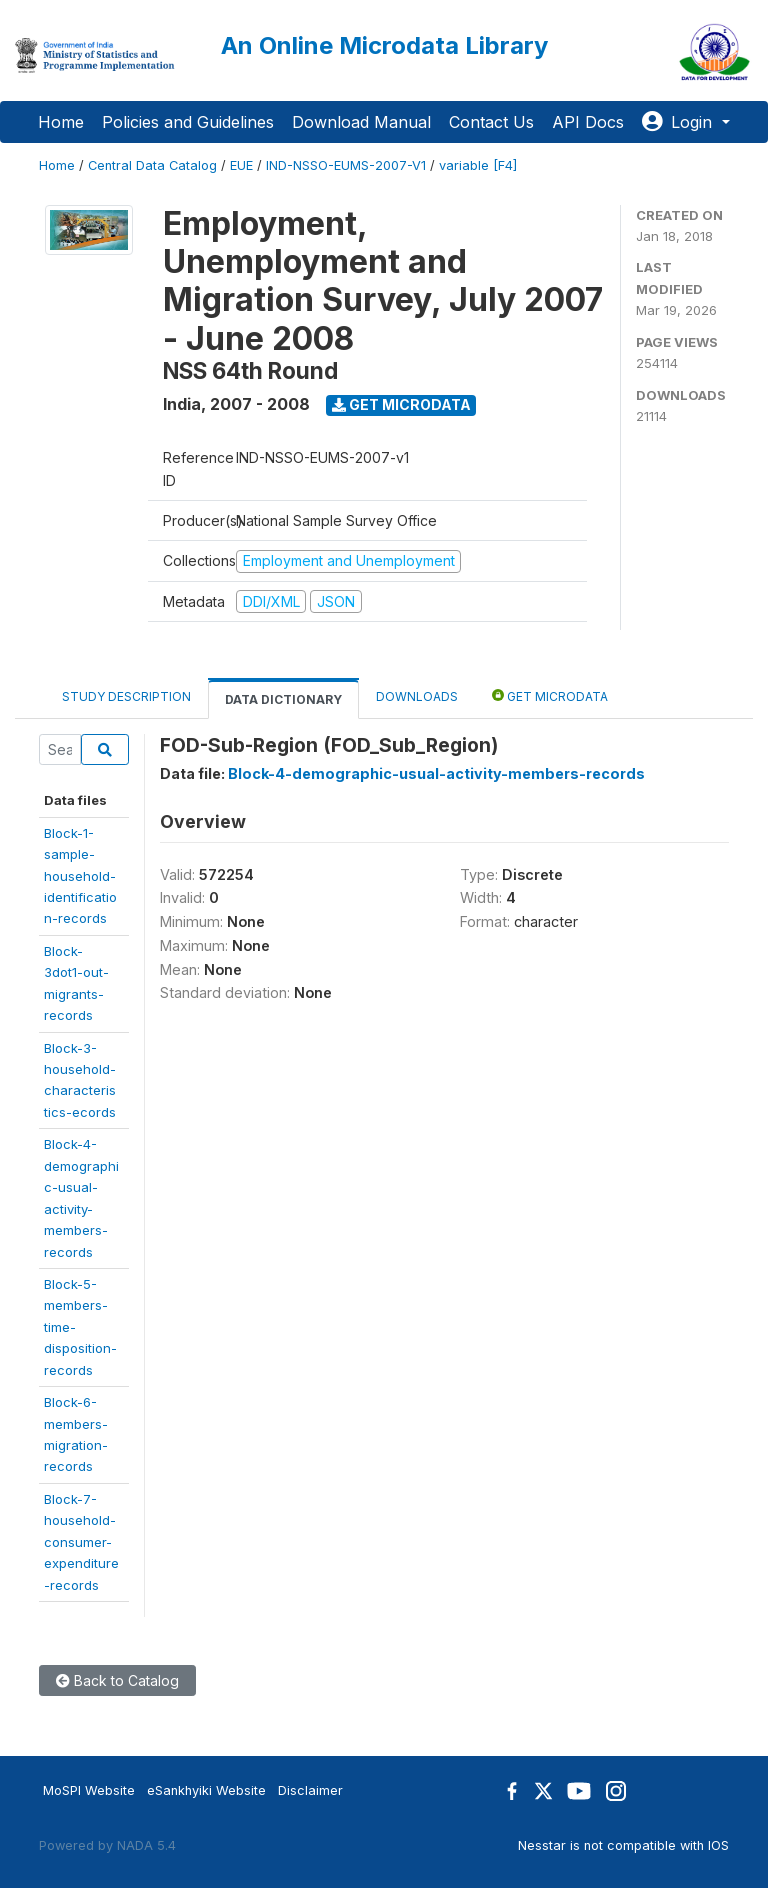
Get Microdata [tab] (550, 695)
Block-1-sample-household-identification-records (80, 876)
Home (61, 122)
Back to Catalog (117, 1680)
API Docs (588, 122)
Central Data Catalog (152, 165)
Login (679, 122)
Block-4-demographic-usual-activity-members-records (436, 773)
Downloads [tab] (417, 696)
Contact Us (491, 122)
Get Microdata (401, 404)
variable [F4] (478, 165)
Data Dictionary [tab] (283, 699)
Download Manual (361, 122)
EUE (241, 165)
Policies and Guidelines (188, 122)
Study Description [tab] (126, 696)
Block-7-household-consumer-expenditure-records (81, 1542)
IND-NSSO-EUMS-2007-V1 (346, 165)
